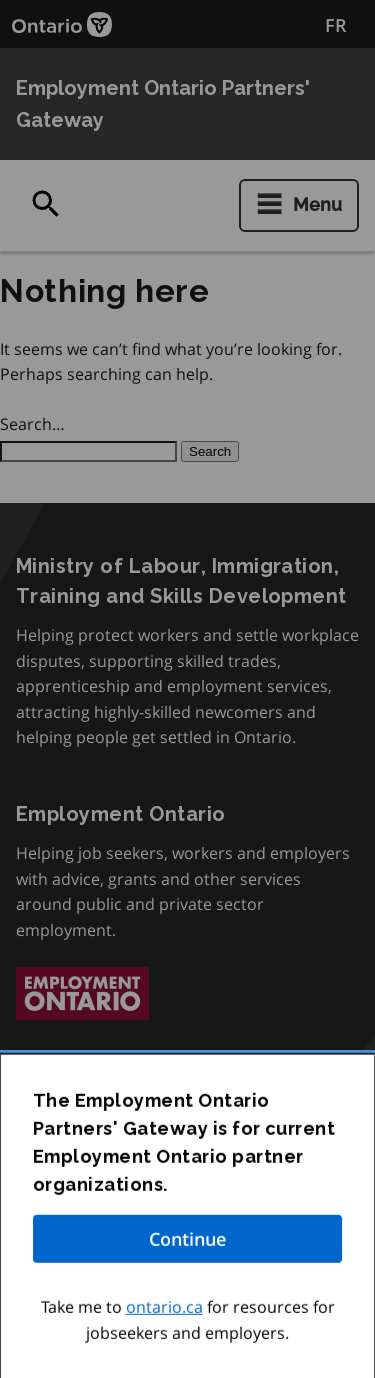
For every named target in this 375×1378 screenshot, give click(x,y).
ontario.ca (164, 1312)
